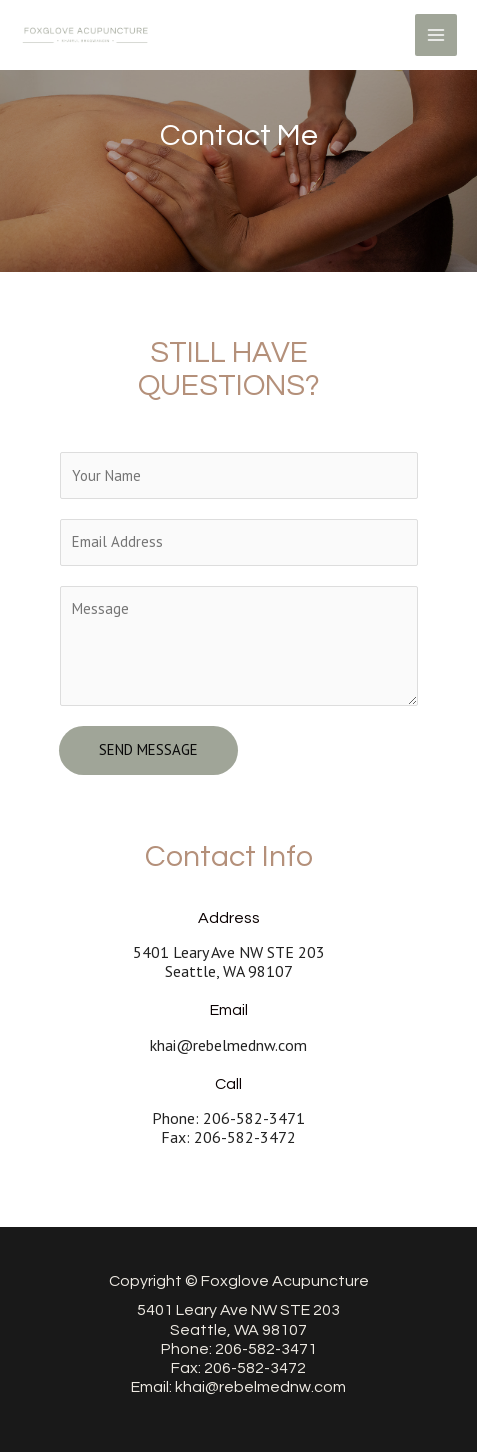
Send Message (148, 749)
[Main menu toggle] (436, 35)
